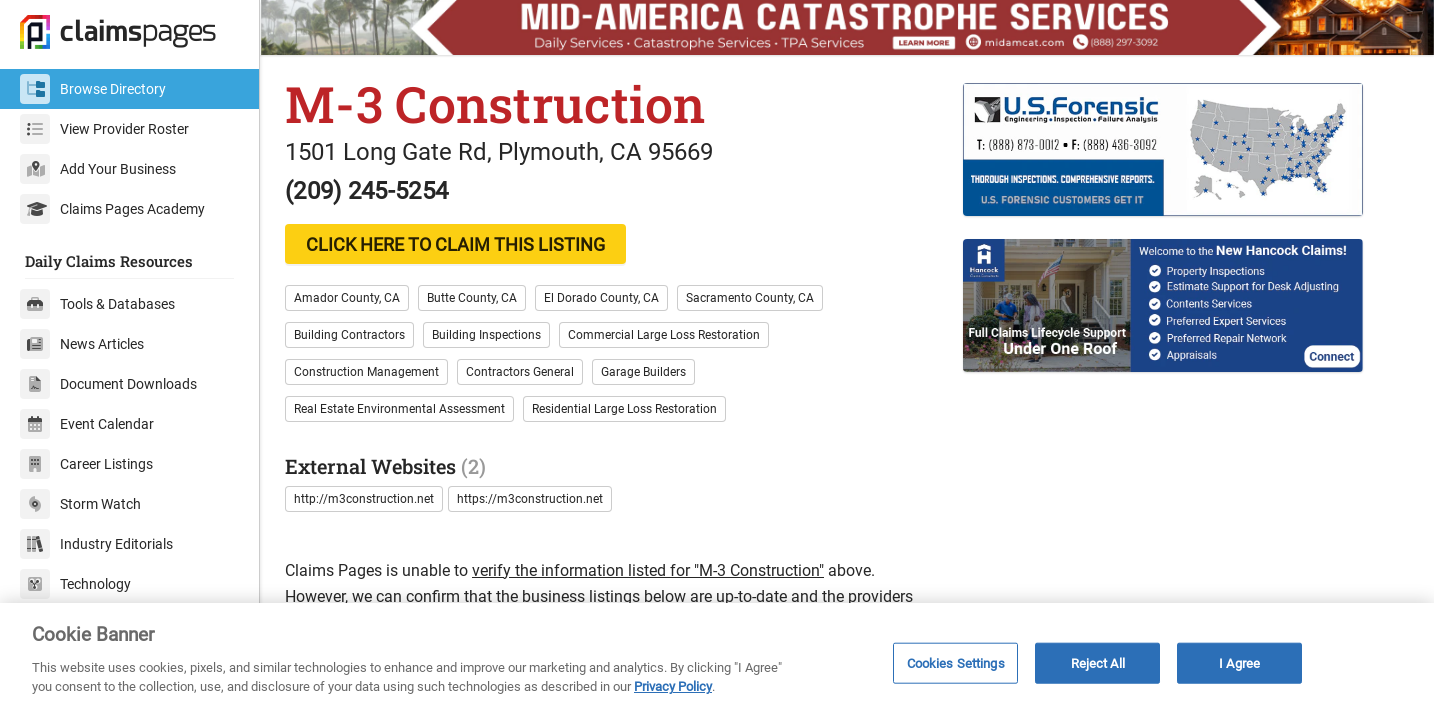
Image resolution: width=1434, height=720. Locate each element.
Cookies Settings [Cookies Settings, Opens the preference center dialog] (956, 662)
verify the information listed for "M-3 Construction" (648, 570)
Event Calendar (87, 424)
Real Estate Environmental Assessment (399, 409)
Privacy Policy (673, 686)
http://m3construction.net (364, 499)
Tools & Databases (97, 304)
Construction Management (366, 372)
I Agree (1239, 662)
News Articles (82, 344)
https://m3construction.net (530, 499)
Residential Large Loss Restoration (624, 409)
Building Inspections (486, 335)
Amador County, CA (347, 298)
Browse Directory (93, 89)
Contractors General (520, 372)
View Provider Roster (104, 129)
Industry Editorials (96, 544)
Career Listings (86, 464)
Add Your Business (98, 169)
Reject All (1098, 662)
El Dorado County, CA (601, 298)
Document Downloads (108, 384)
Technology (75, 584)
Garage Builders (643, 372)
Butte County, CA (472, 298)
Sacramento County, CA (750, 298)
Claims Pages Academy (112, 209)
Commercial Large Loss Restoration (664, 335)
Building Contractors (349, 335)
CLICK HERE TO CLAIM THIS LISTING (455, 244)
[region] (717, 661)
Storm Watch (80, 504)
